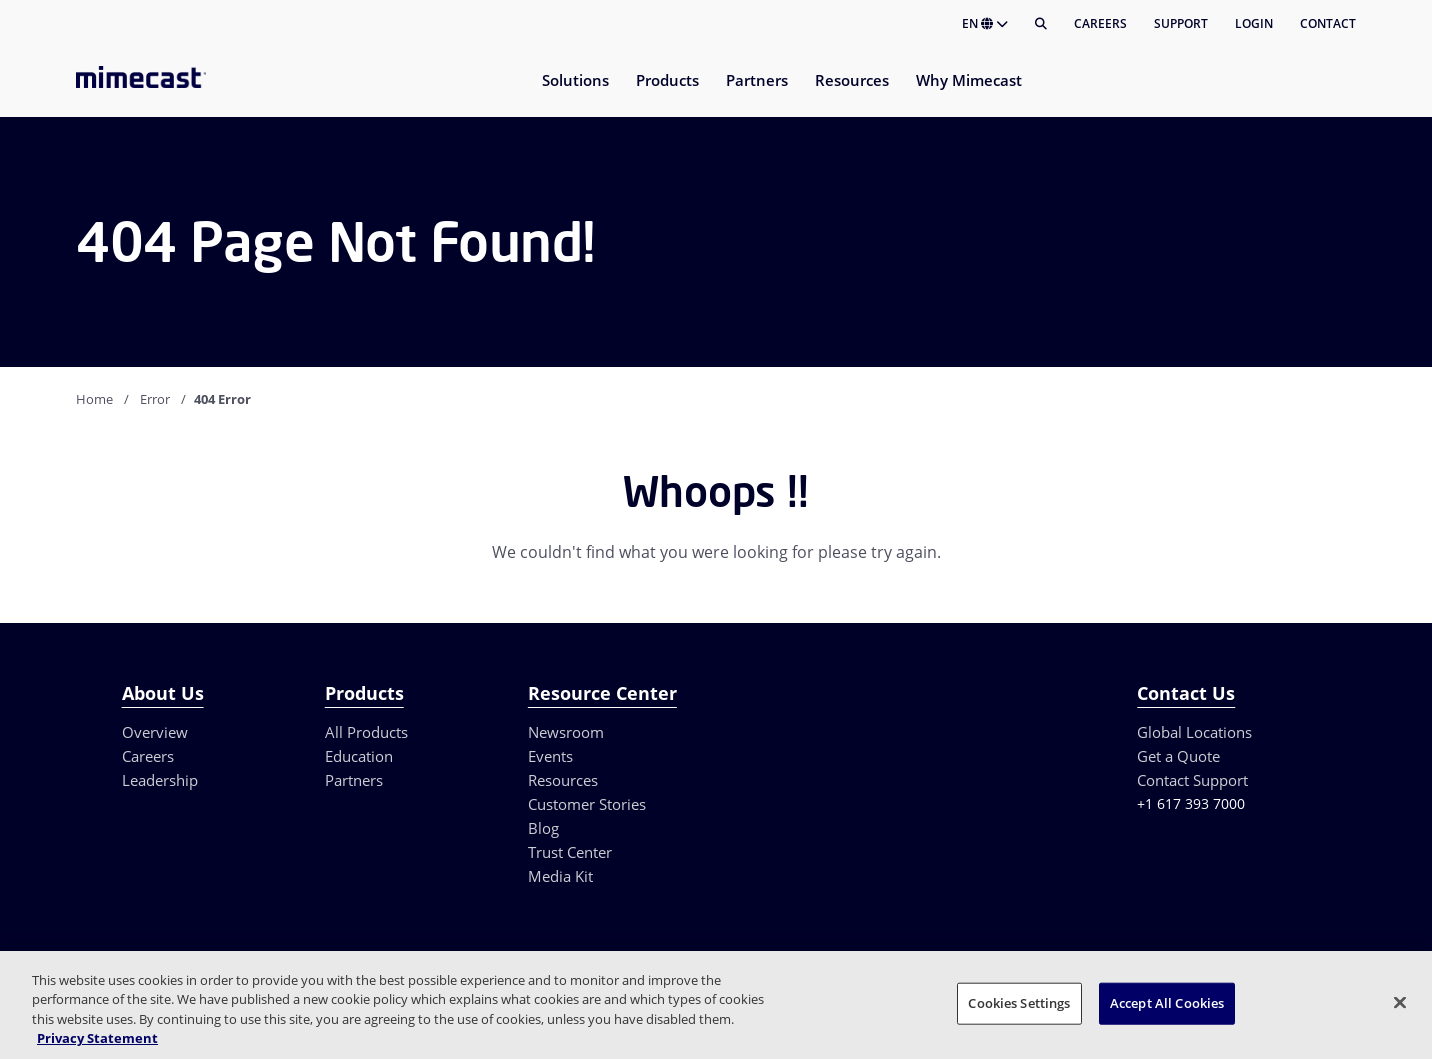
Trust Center (570, 852)
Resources (563, 780)
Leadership (160, 780)
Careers (1100, 23)
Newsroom (566, 732)
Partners (354, 780)
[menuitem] (574, 92)
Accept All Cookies (1167, 1003)
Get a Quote (1178, 756)
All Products (366, 732)
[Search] (1041, 24)
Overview (155, 732)
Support (1181, 23)
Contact (1328, 23)
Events (550, 756)
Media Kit (560, 876)
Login (1254, 23)
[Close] (1400, 1002)
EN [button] (985, 23)
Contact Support (1192, 780)
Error (155, 399)
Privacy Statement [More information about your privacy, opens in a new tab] (97, 1038)
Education (359, 756)
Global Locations (1194, 732)
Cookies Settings (1019, 1003)
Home (94, 399)
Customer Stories (587, 804)
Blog (543, 828)
